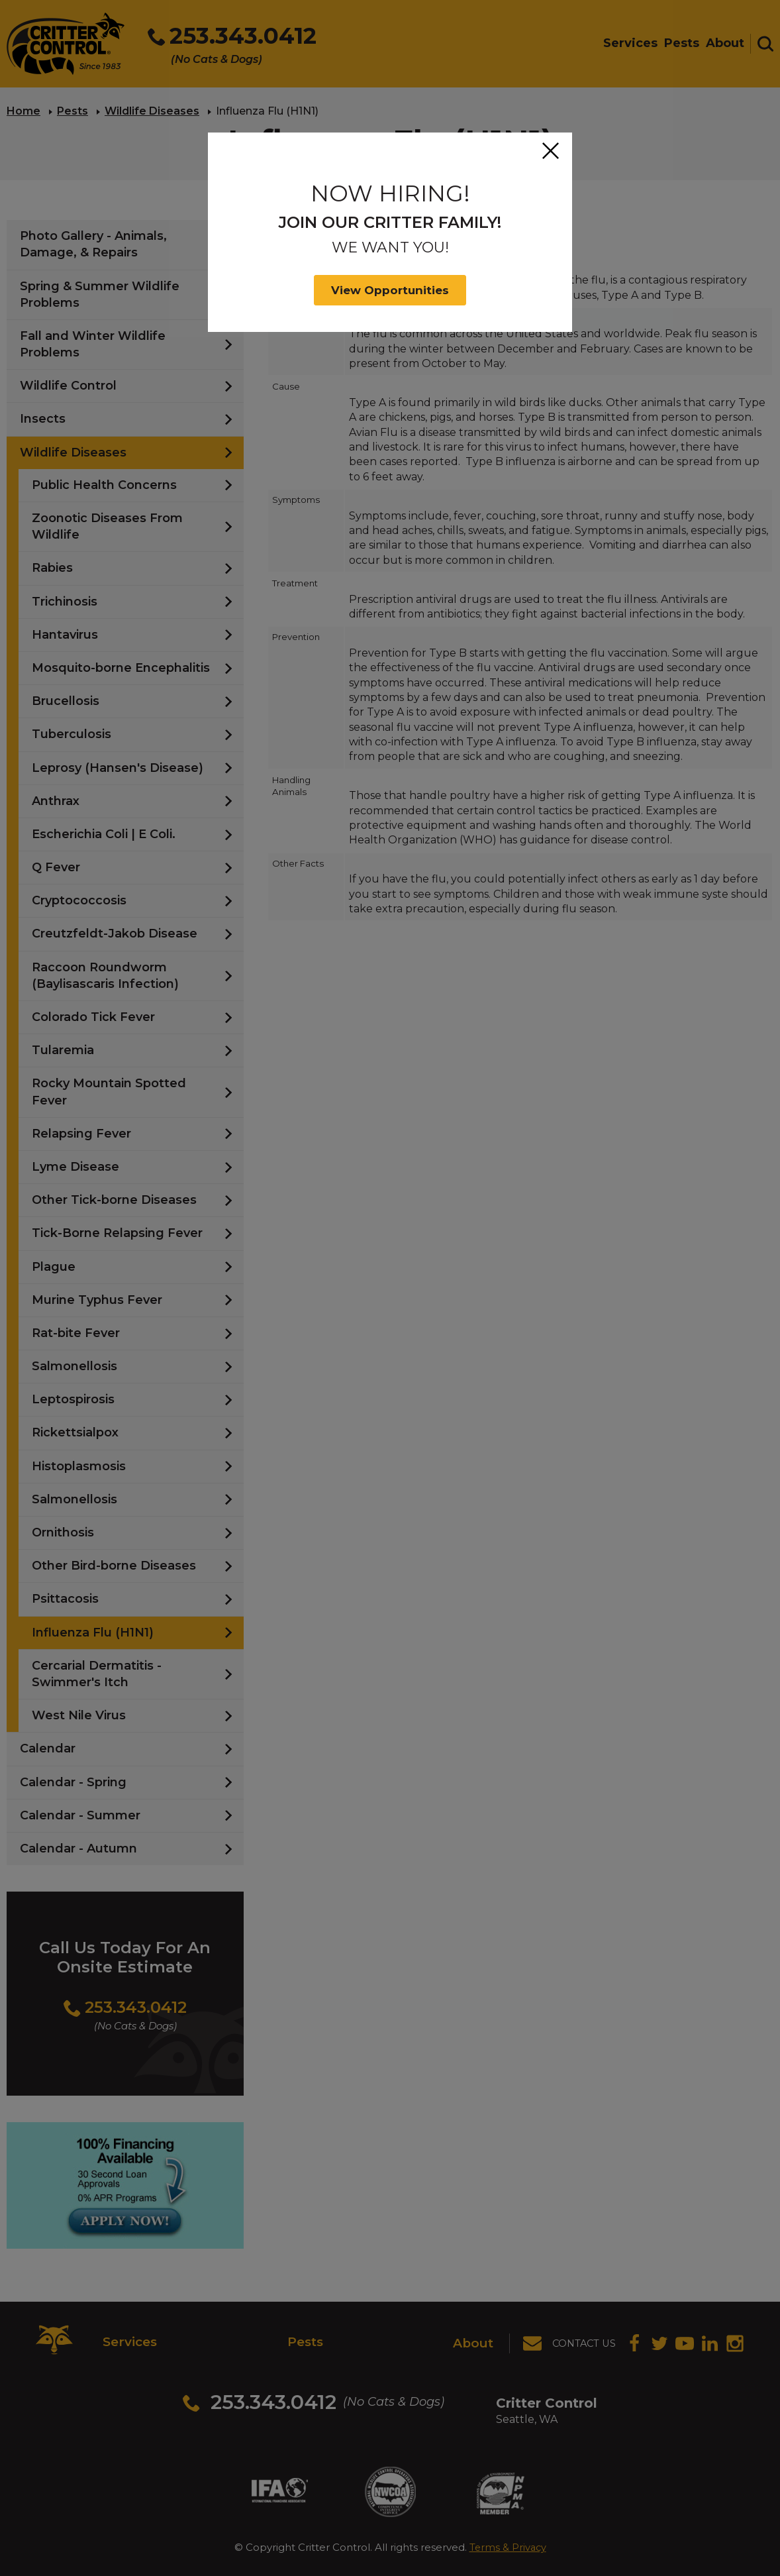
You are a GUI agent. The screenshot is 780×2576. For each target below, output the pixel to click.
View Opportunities (390, 290)
